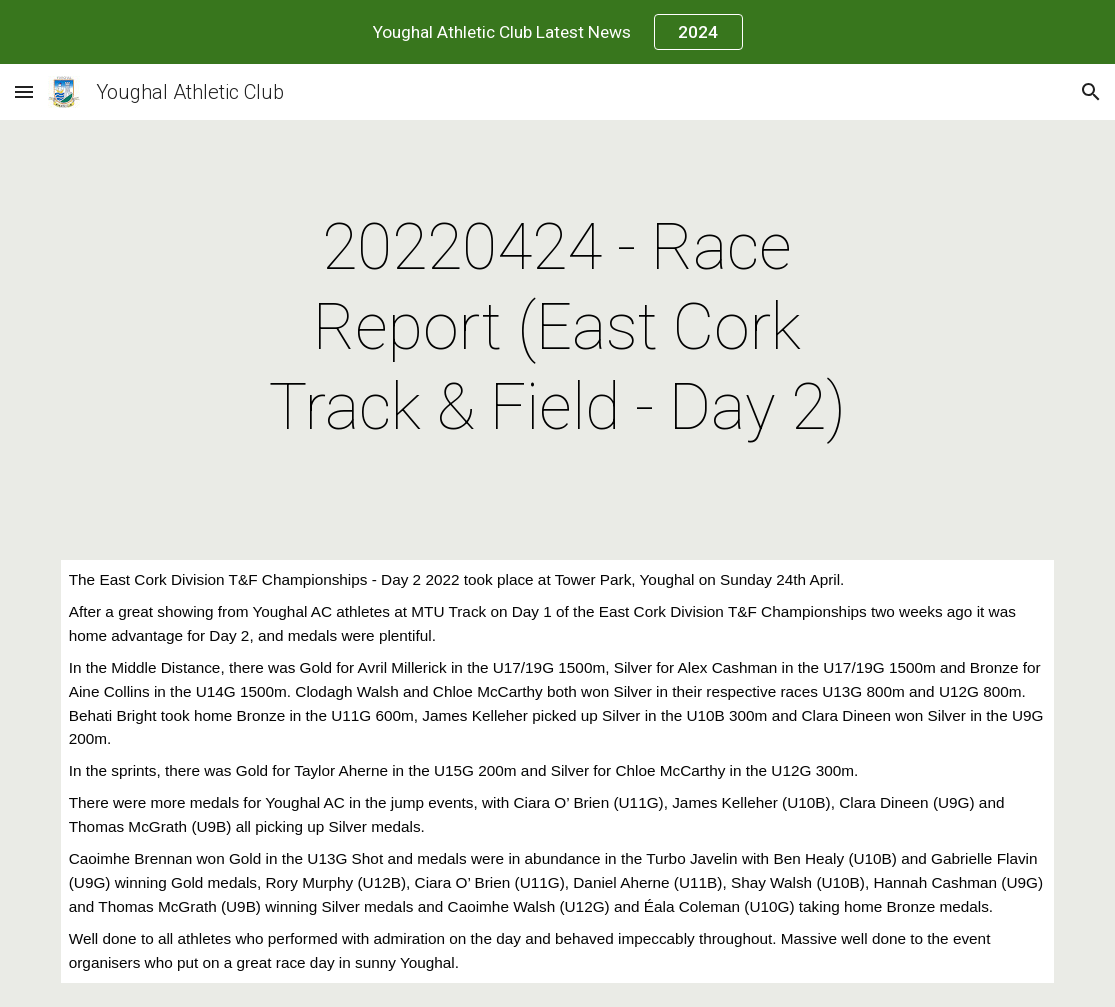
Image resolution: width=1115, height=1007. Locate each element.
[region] (557, 32)
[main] (558, 328)
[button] (24, 91)
